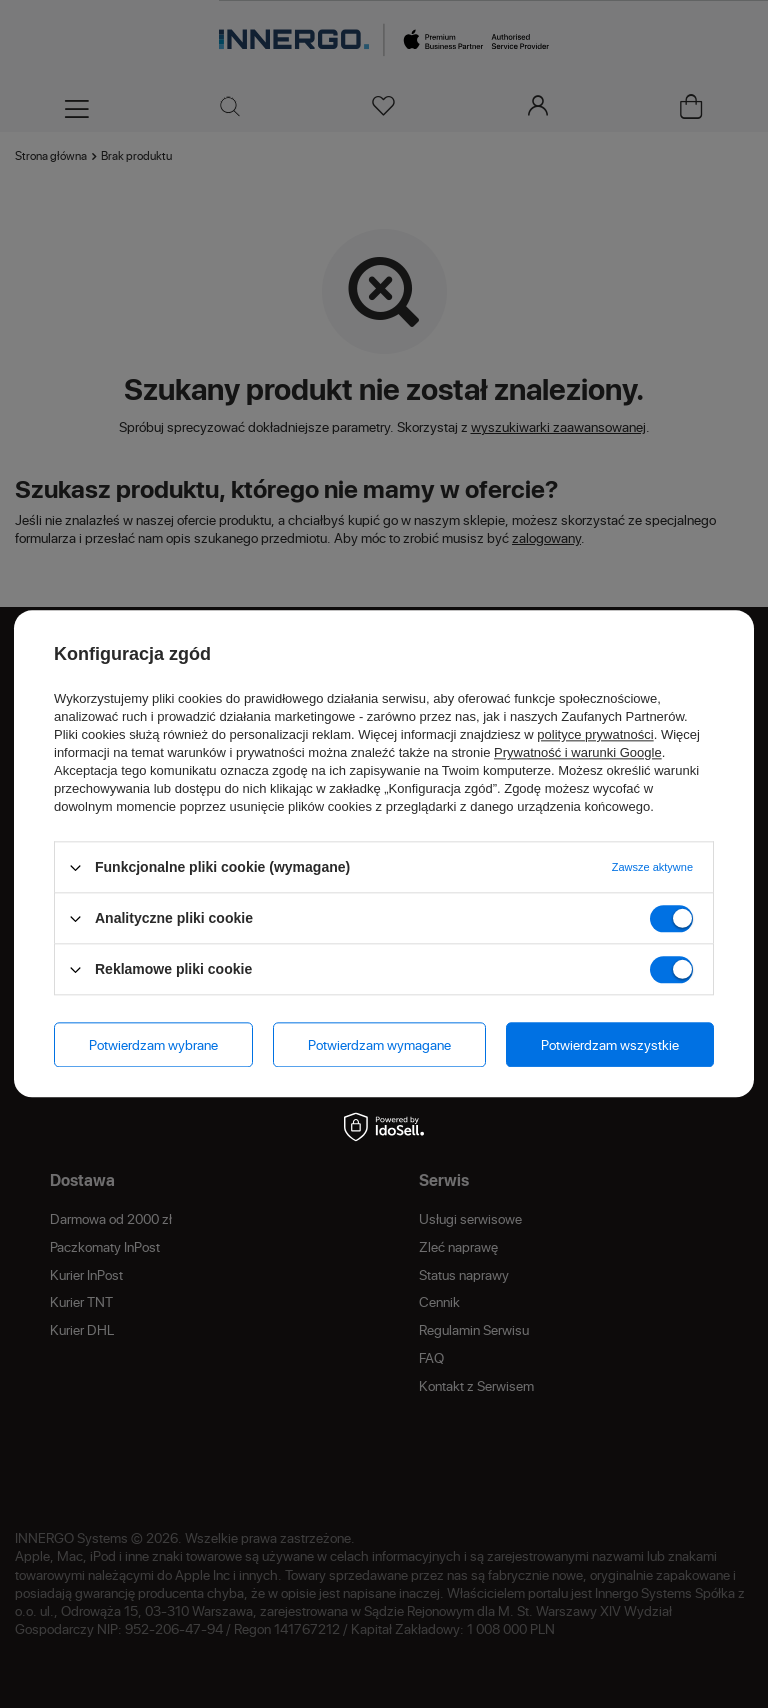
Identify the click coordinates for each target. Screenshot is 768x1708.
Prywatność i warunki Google (578, 752)
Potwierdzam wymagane (379, 1044)
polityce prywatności (595, 734)
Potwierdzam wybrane (153, 1044)
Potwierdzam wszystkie (610, 1044)
